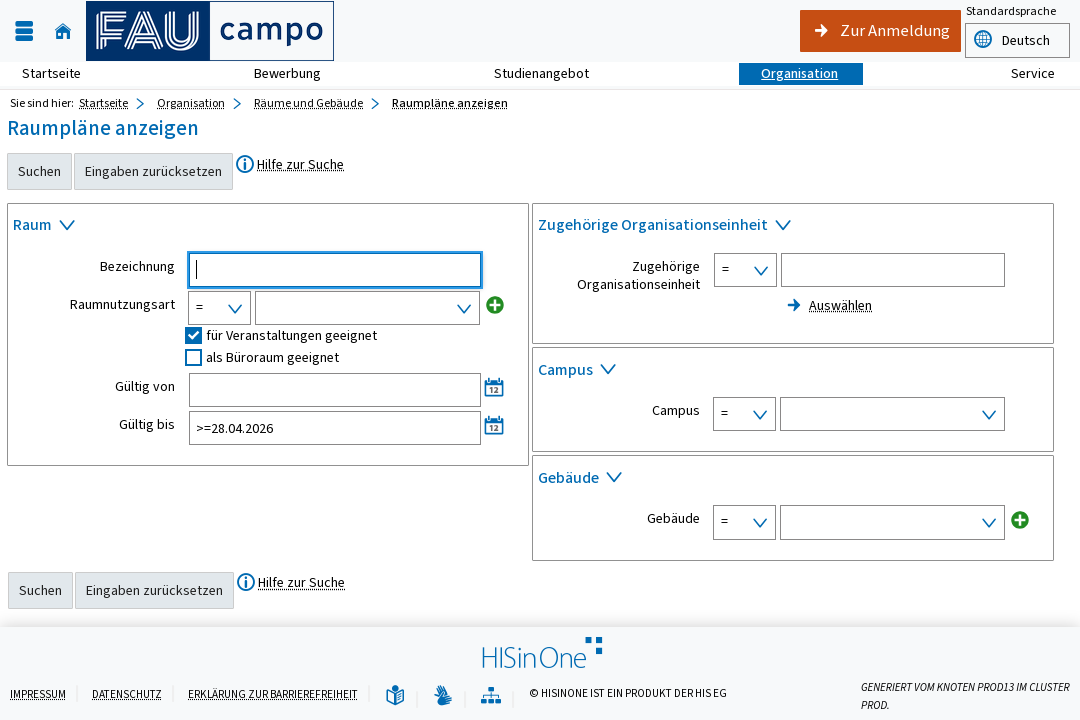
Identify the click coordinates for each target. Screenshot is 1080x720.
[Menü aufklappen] (24, 31)
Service (1022, 73)
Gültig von (145, 387)
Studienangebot (530, 73)
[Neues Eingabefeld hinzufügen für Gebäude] (1020, 519)
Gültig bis (147, 425)
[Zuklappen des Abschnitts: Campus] (793, 372)
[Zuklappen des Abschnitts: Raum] (268, 228)
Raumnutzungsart (122, 305)
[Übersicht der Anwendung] (491, 696)
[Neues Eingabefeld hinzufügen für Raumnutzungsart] (495, 305)
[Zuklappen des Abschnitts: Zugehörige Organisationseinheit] (793, 228)
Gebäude (673, 519)
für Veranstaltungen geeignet (291, 335)
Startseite (51, 73)
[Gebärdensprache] (443, 696)
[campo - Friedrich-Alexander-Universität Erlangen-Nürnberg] (210, 31)
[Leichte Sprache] (395, 696)
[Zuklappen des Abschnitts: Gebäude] (793, 480)
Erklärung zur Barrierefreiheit (273, 694)
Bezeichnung (137, 267)
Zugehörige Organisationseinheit (638, 276)
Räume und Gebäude (308, 103)
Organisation (788, 73)
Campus (676, 411)
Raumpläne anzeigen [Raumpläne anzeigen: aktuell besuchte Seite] (450, 103)
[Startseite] (63, 31)
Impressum (38, 694)
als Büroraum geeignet (272, 357)
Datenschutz (127, 694)
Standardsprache (1011, 11)
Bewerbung (276, 73)
